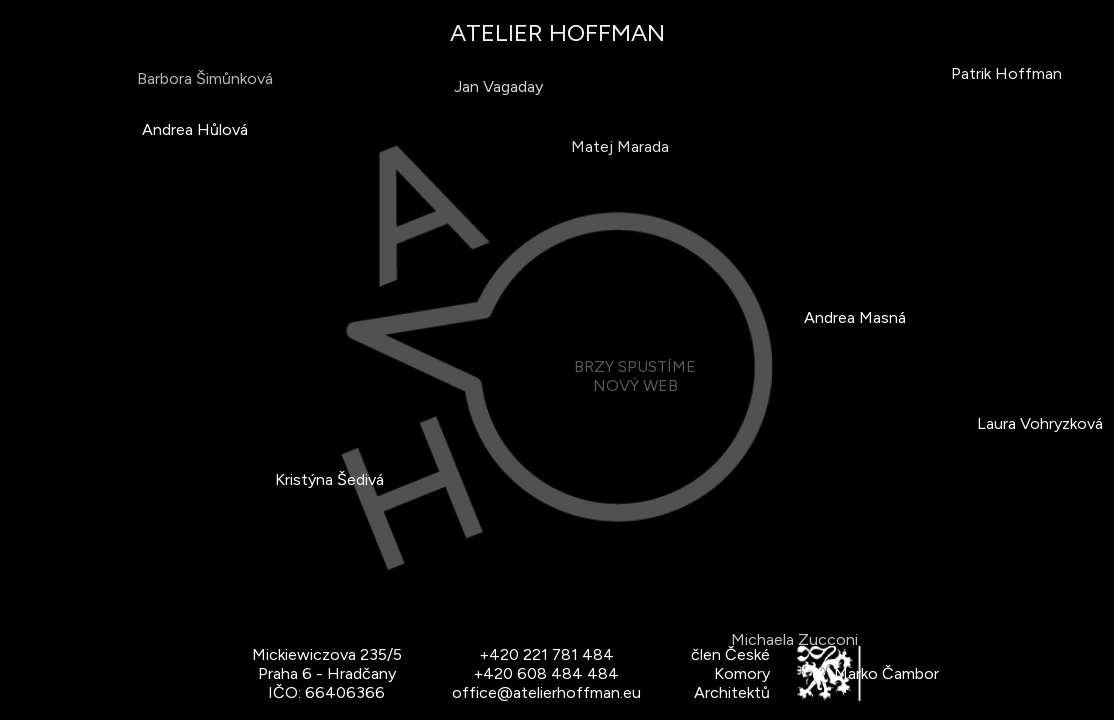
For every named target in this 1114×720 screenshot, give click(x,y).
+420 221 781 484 (546, 654)
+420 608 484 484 (546, 673)
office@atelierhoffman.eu (546, 692)
